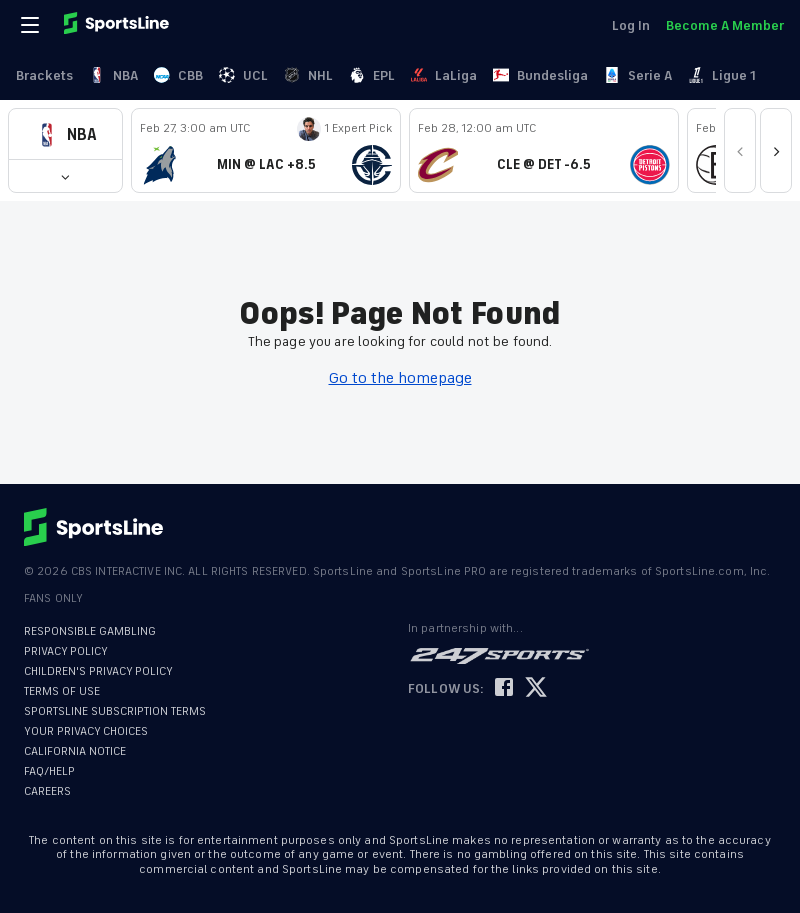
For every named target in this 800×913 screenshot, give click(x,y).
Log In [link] (631, 25)
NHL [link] (308, 75)
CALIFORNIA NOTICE (75, 751)
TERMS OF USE (62, 691)
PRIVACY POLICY (66, 651)
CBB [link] (178, 75)
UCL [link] (243, 75)
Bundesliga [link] (540, 75)
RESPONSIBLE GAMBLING (90, 631)
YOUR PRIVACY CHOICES (86, 731)
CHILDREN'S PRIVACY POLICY (98, 671)
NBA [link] (113, 75)
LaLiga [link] (444, 75)
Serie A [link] (638, 75)
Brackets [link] (44, 75)
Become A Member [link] (725, 25)
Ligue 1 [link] (722, 75)
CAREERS (47, 791)
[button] (65, 134)
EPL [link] (372, 75)
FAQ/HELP (49, 771)
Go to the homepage (400, 378)
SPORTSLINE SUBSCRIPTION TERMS (115, 711)
